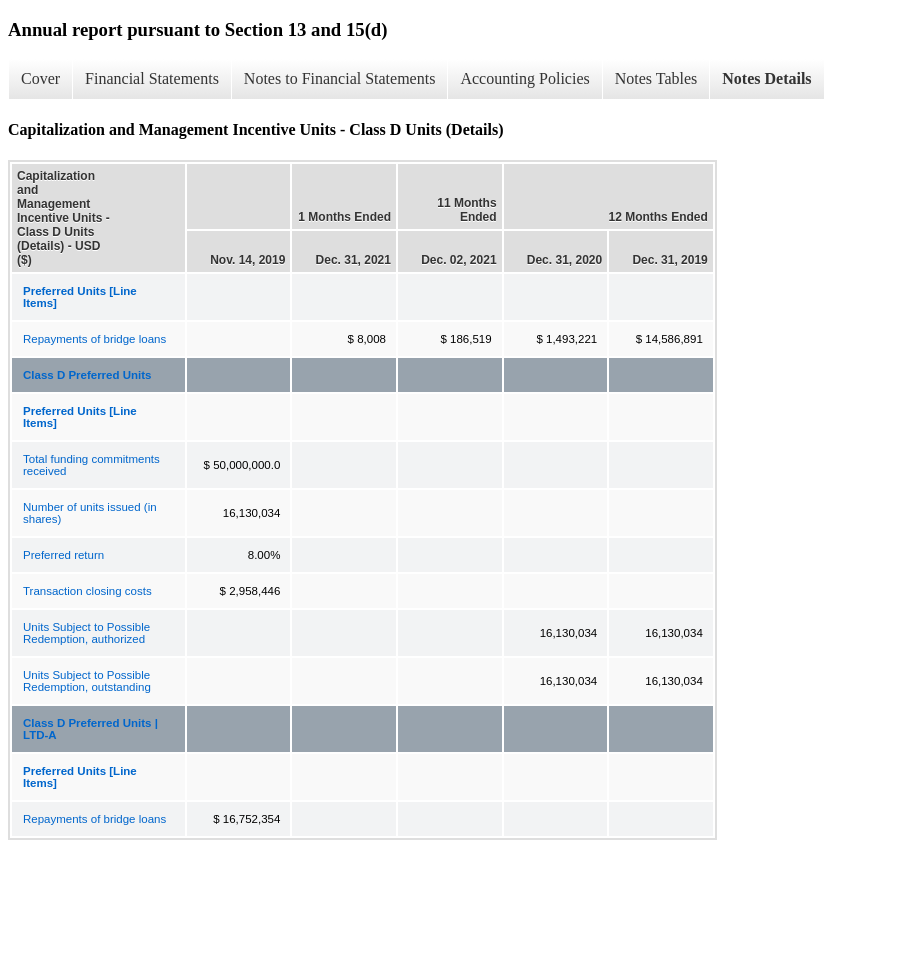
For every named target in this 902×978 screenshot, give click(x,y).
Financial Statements (152, 78)
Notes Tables (656, 78)
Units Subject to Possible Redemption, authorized (86, 633)
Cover (40, 78)
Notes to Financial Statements (340, 78)
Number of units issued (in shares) (90, 513)
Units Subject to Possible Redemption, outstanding (87, 681)
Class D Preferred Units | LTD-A (90, 729)
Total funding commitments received (91, 465)
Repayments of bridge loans (94, 339)
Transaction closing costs (87, 591)
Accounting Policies (524, 78)
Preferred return (63, 555)
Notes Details (766, 78)
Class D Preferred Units (87, 375)
